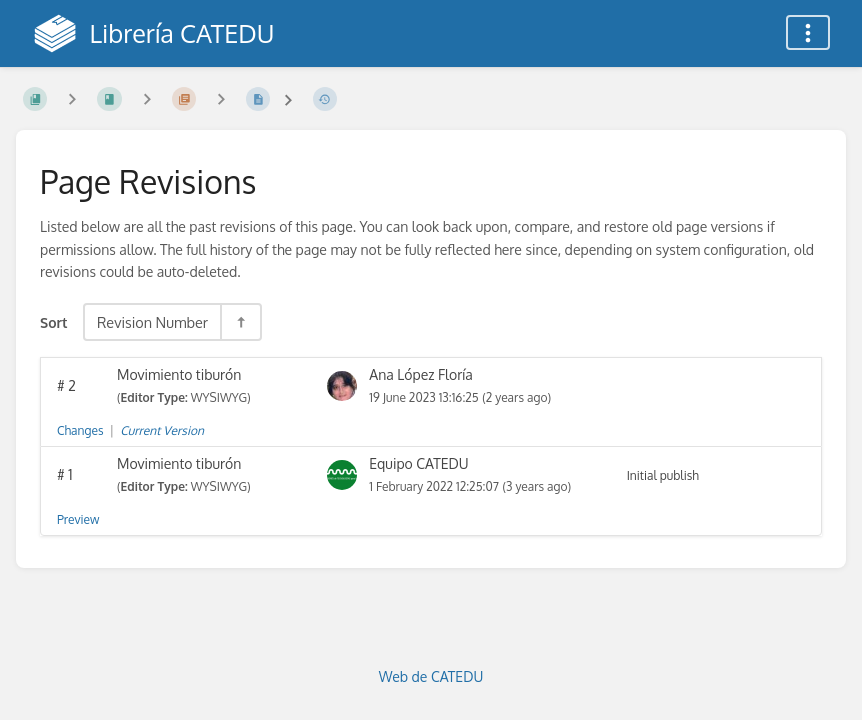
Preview (78, 519)
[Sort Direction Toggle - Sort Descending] (240, 322)
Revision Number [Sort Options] (152, 322)
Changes (80, 430)
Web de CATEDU (431, 676)
